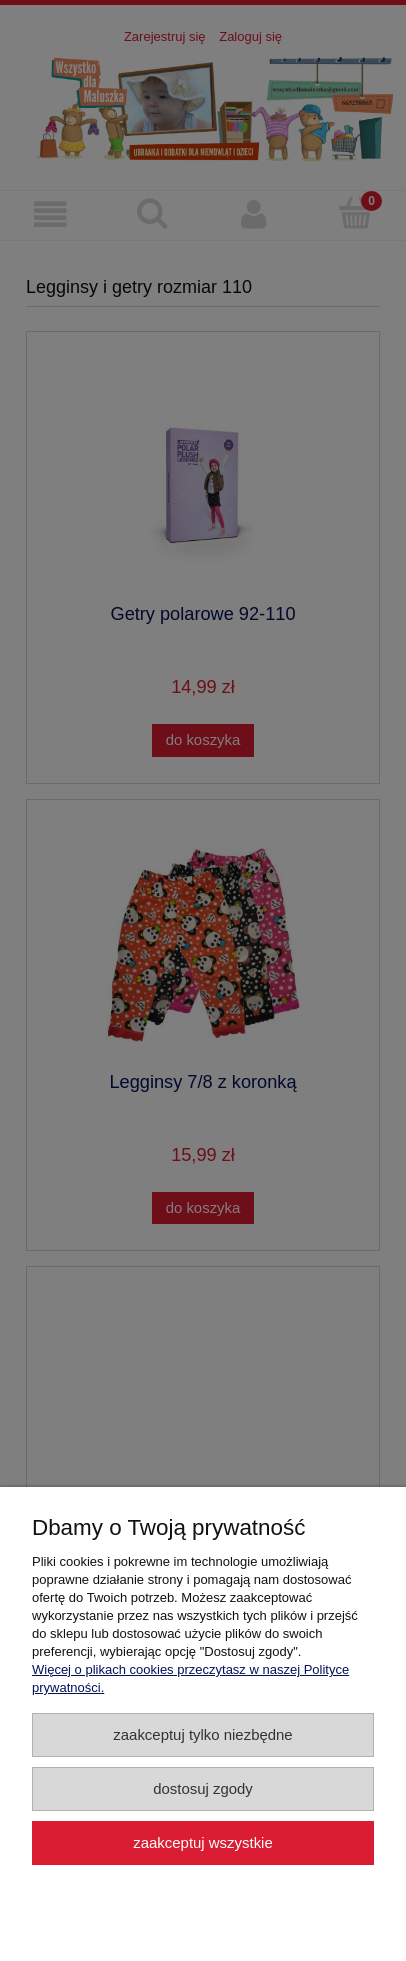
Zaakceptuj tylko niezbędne (202, 1734)
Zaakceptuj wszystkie (202, 1842)
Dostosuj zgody (203, 1788)
